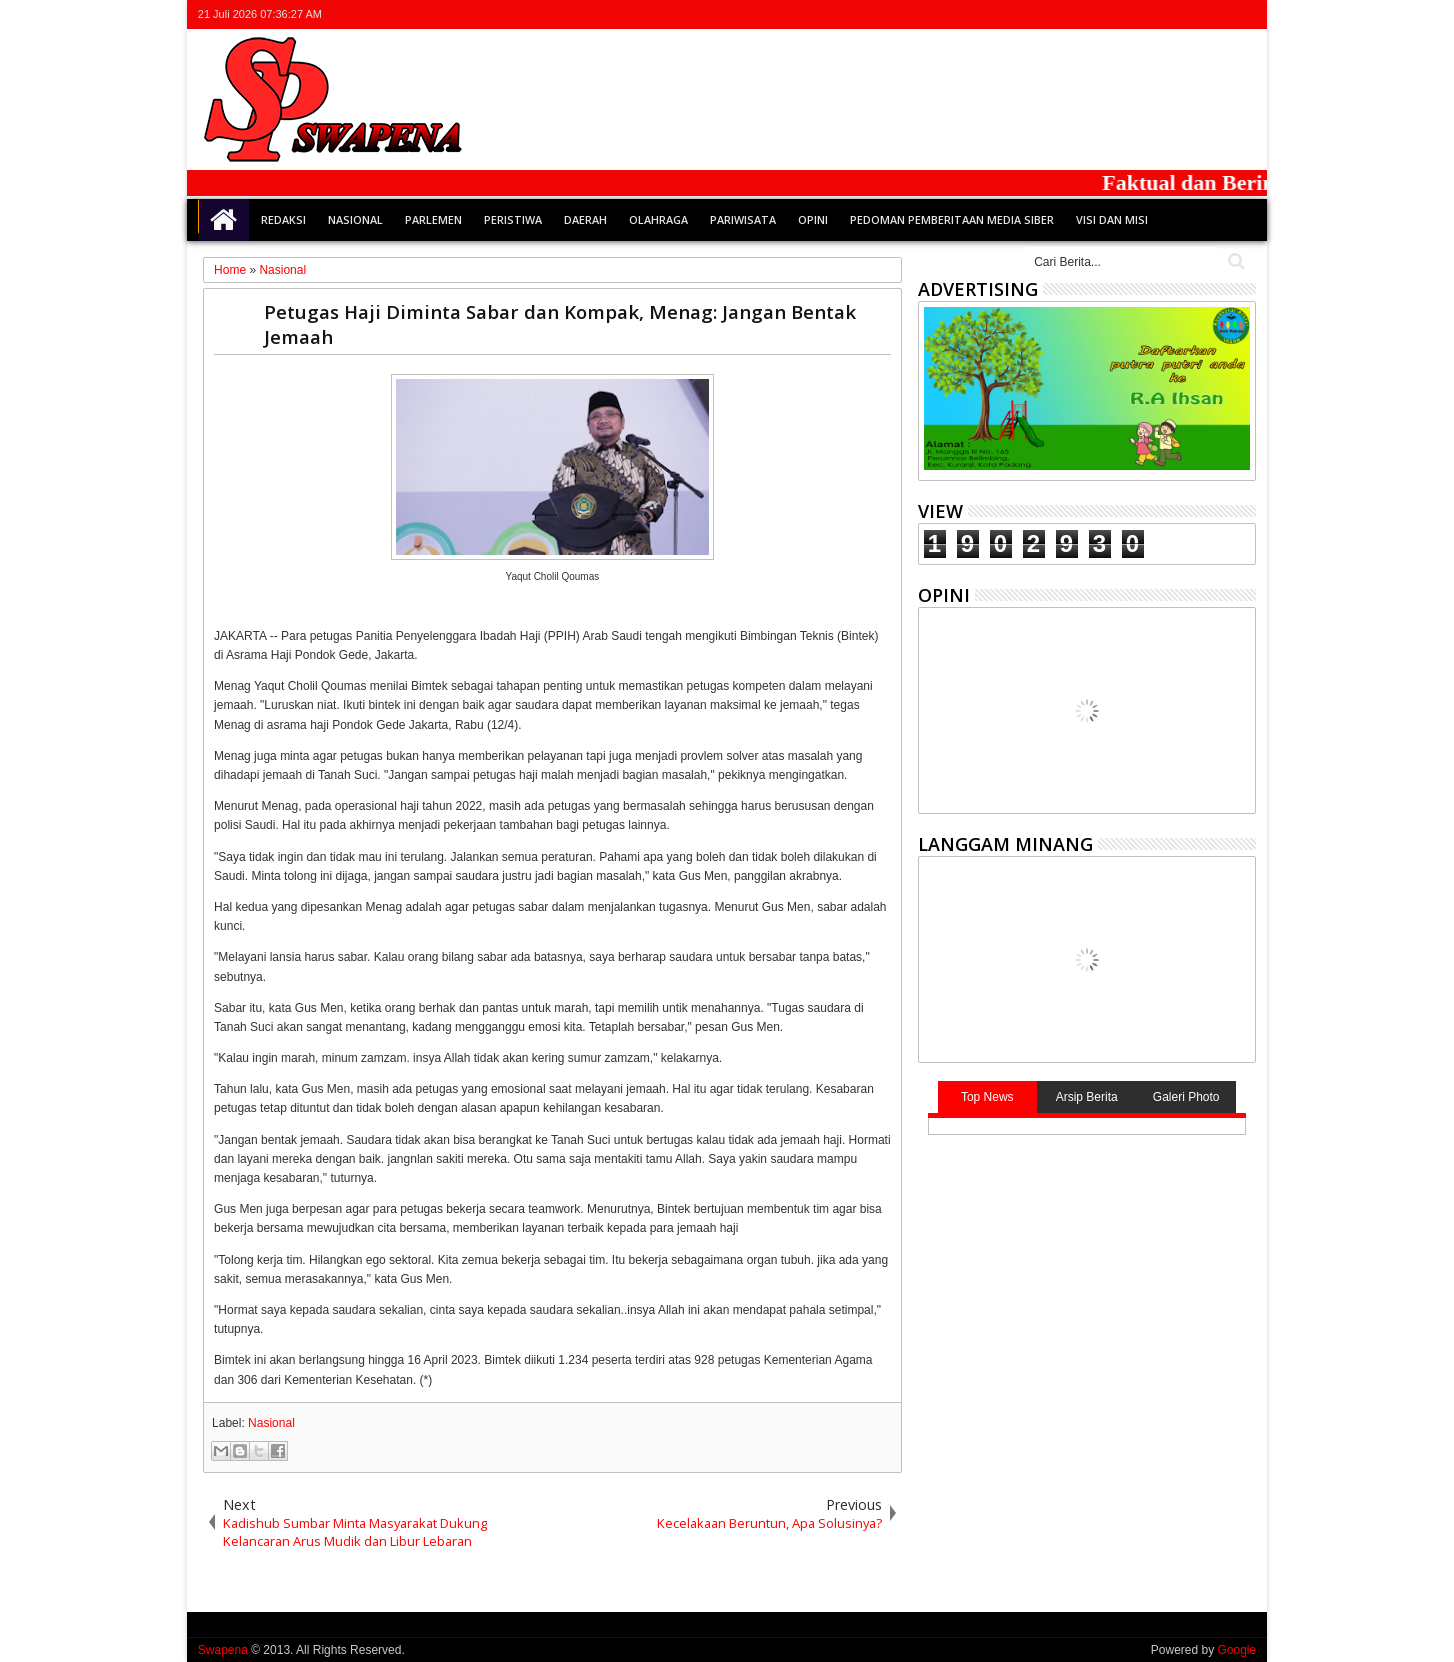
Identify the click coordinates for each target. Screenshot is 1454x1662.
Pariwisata (743, 219)
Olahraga (658, 219)
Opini (813, 219)
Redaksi (283, 219)
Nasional (355, 219)
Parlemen (433, 219)
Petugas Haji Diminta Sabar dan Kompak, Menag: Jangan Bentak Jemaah (560, 324)
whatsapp (1243, 14)
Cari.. (1234, 261)
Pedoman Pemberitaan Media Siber (952, 219)
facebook (1165, 14)
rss (1217, 14)
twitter (1139, 14)
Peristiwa (513, 219)
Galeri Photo (1186, 1097)
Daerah (585, 219)
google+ (1191, 14)
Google (1236, 1650)
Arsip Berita (1087, 1097)
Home (224, 220)
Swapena (223, 1650)
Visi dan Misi (1112, 219)
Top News (987, 1097)
